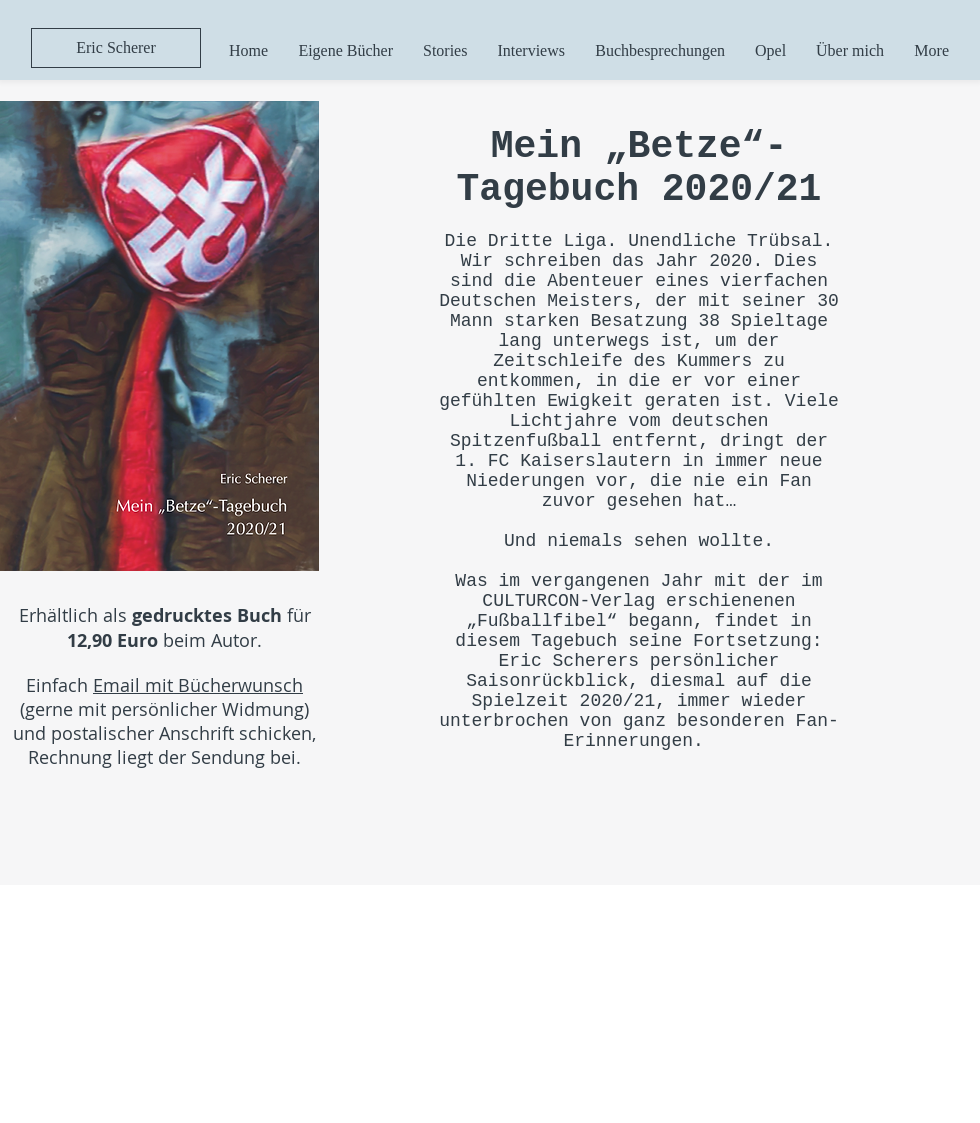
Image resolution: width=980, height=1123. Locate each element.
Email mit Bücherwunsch (198, 685)
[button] (345, 50)
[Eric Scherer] (116, 48)
